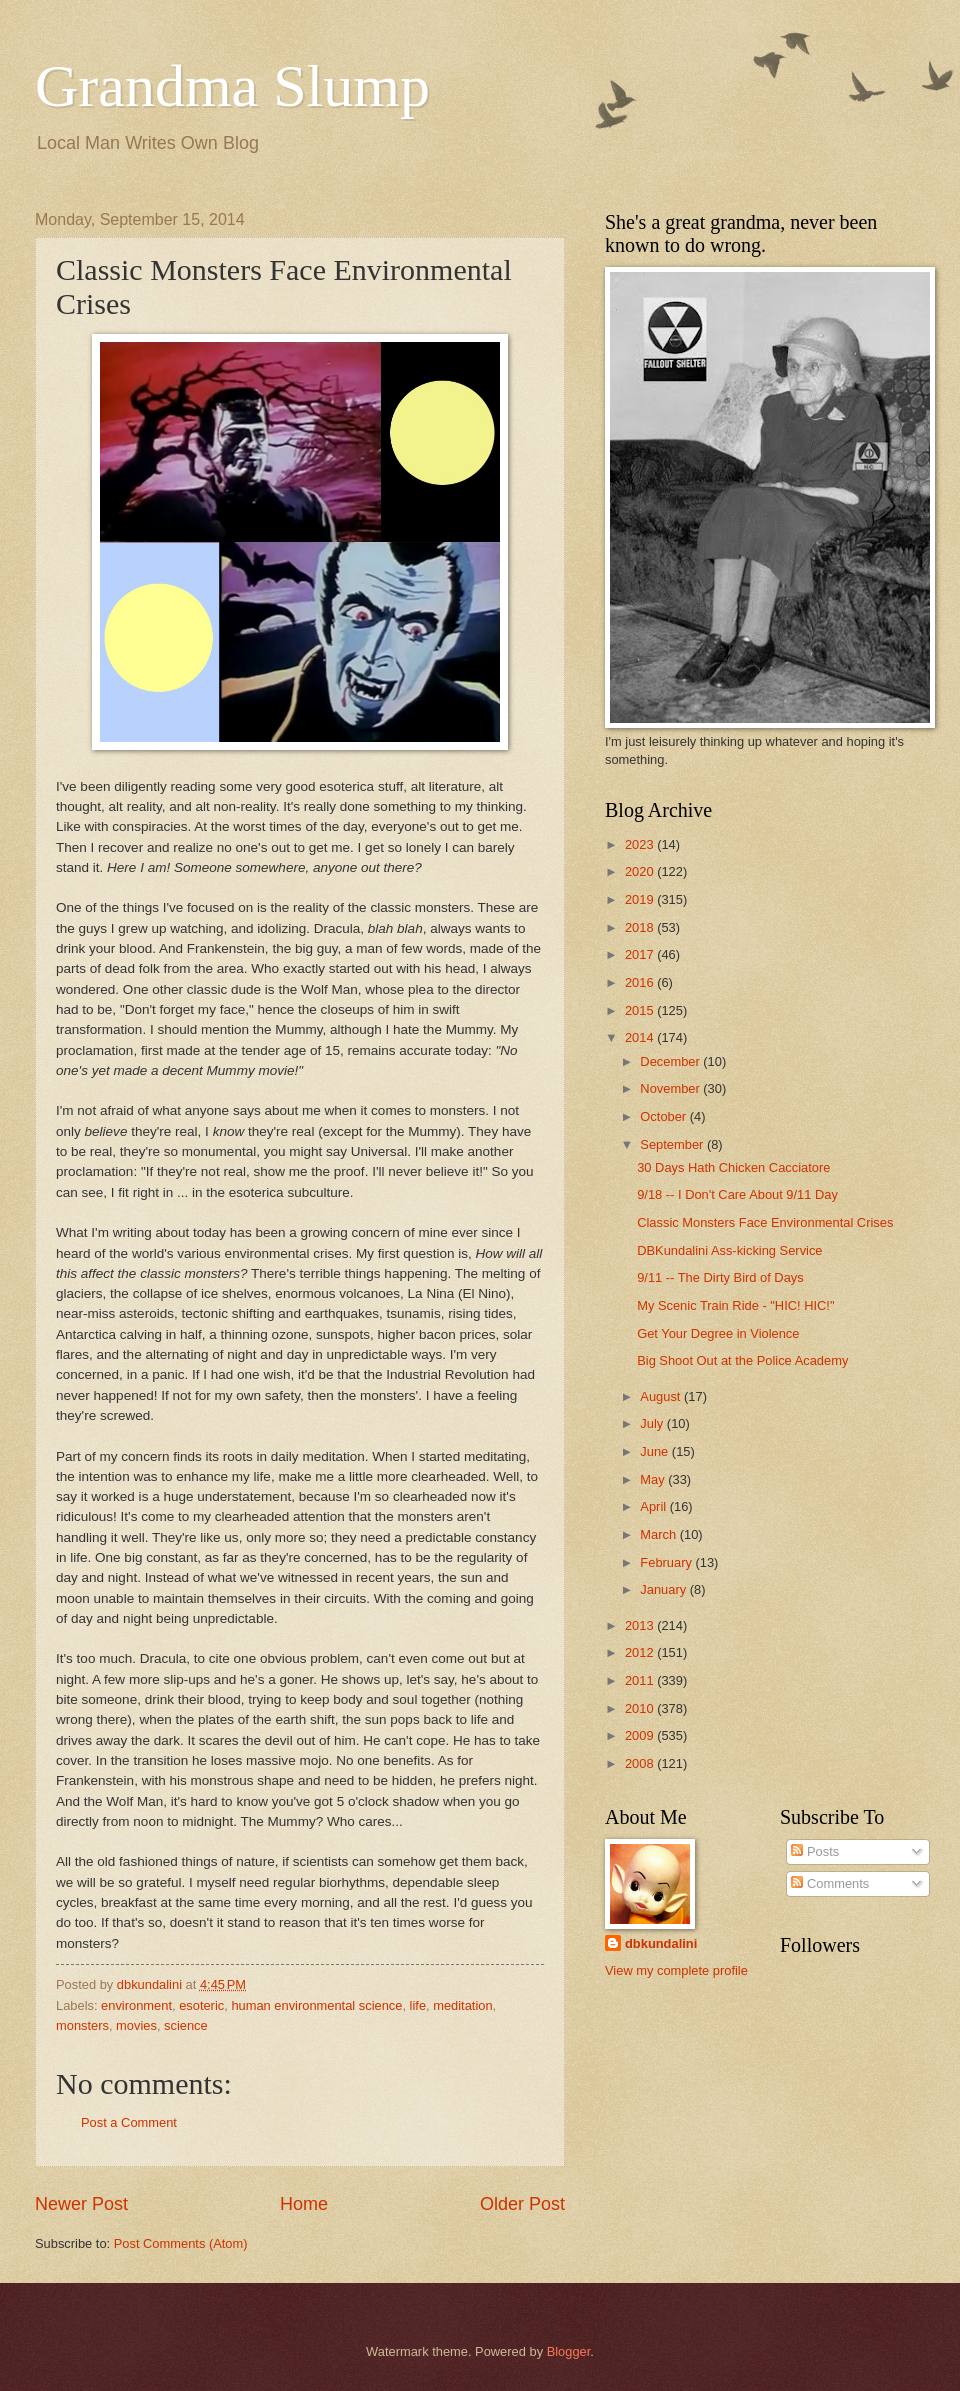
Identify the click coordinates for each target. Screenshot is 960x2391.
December (671, 1061)
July (653, 1423)
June (656, 1451)
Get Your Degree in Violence (718, 1333)
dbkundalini (661, 1943)
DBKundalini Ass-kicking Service (729, 1250)
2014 (641, 1037)
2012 (641, 1652)
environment (136, 2005)
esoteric (201, 2005)
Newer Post (81, 2204)
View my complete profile (676, 1970)
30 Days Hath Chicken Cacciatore (733, 1167)
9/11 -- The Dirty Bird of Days (720, 1277)
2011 (641, 1680)
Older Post (522, 2204)
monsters (82, 2025)
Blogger (569, 2351)
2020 (641, 871)
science (186, 2025)
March (659, 1534)
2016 (641, 982)
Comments (830, 1883)
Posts (815, 1851)
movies (136, 2025)
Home (304, 2204)
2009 (641, 1735)
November (671, 1088)
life (418, 2005)
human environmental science (316, 2005)
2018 (641, 927)
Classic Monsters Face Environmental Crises (765, 1222)
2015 (641, 1010)
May (654, 1479)
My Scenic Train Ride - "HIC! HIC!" (735, 1305)
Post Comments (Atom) (181, 2243)
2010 (641, 1708)
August (662, 1396)
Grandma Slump (232, 86)
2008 (641, 1763)
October (664, 1116)
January (664, 1589)
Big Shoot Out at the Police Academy (742, 1360)
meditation (462, 2005)
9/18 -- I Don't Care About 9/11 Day (737, 1194)
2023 (641, 844)
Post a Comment (129, 2122)
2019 (641, 899)
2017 (641, 954)
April (654, 1506)
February (667, 1562)
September (673, 1144)
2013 (641, 1625)
